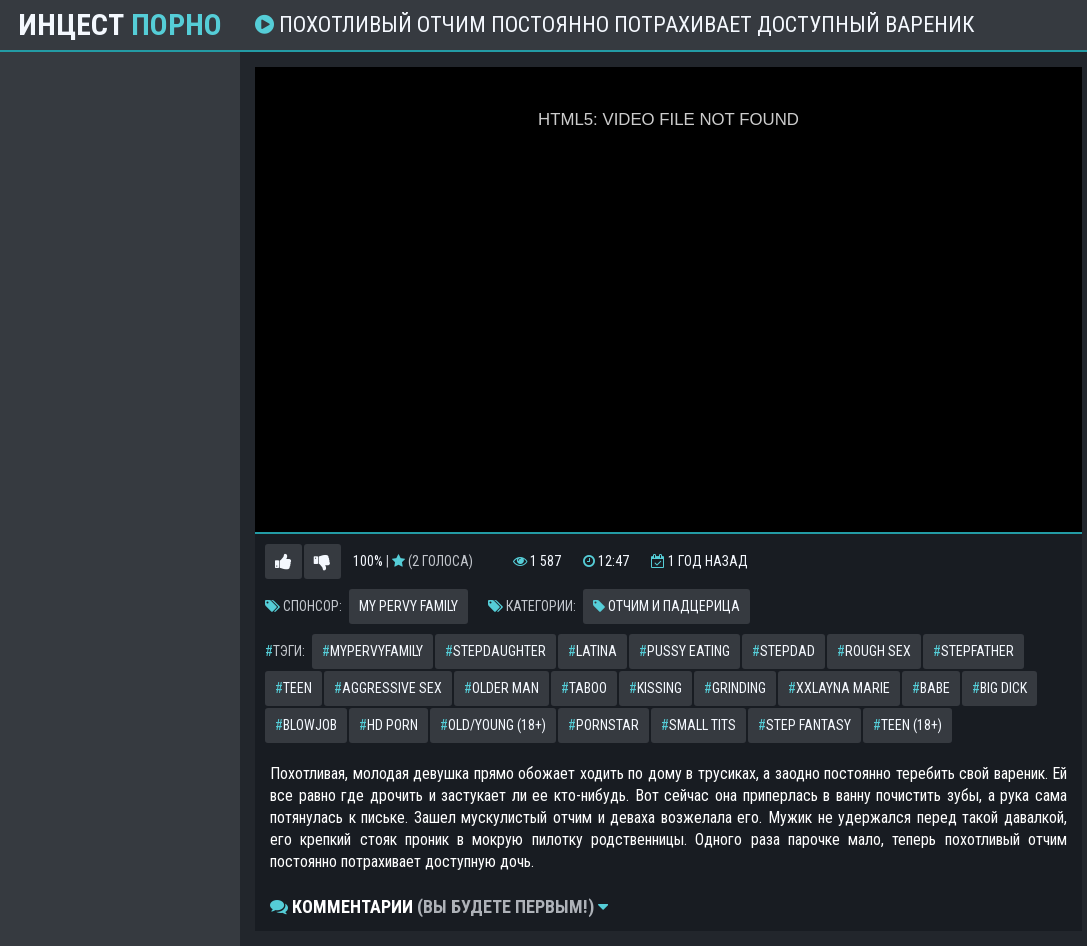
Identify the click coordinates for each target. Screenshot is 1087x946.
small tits (698, 725)
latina (592, 651)
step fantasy (804, 725)
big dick (999, 688)
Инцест (120, 25)
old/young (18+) (493, 725)
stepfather (973, 651)
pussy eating (684, 651)
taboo (584, 688)
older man (501, 688)
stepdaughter (495, 651)
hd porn (388, 725)
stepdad (783, 651)
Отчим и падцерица (666, 606)
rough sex (874, 651)
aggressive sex (388, 688)
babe (931, 688)
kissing (655, 688)
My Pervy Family (408, 606)
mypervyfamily (372, 651)
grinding (735, 688)
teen (293, 688)
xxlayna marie (839, 688)
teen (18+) (907, 725)
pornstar (603, 725)
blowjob (306, 725)
